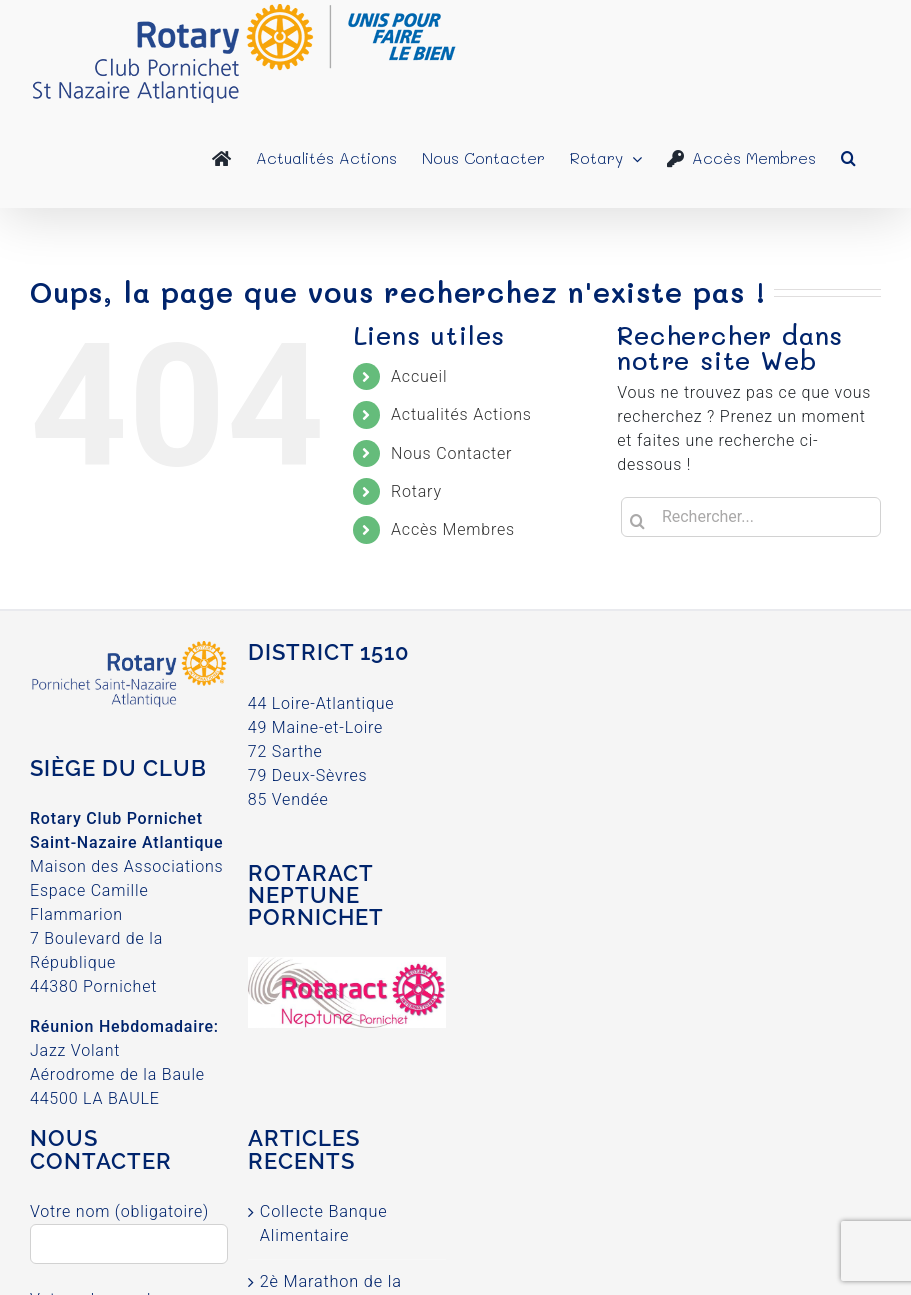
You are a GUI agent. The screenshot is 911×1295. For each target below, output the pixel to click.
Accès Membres (453, 529)
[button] (848, 158)
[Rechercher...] (751, 517)
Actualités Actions (461, 414)
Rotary (416, 491)
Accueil (419, 376)
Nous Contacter (451, 453)
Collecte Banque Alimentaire (324, 1223)
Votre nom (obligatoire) (129, 1227)
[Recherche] (637, 521)
